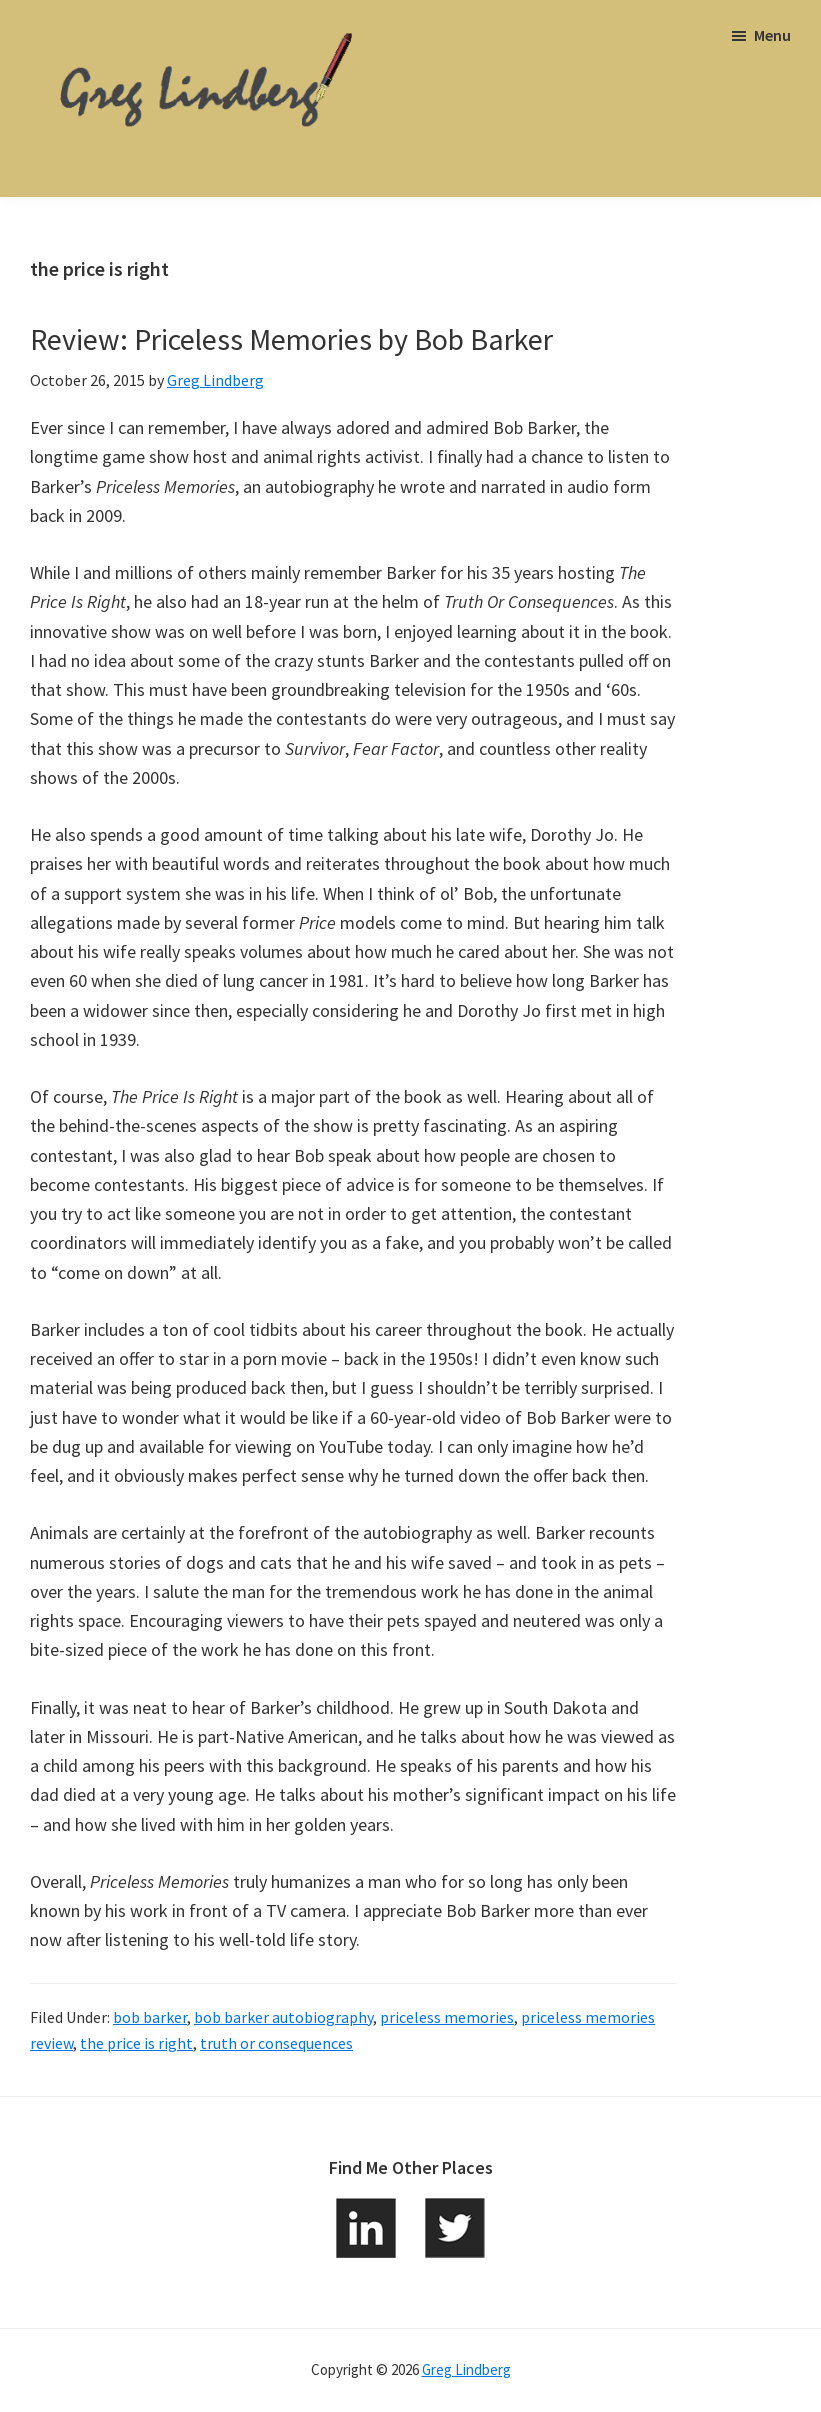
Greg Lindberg (466, 2369)
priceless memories (447, 2017)
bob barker (150, 2017)
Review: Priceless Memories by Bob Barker (291, 339)
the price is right (136, 2043)
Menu (772, 35)
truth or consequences (276, 2043)
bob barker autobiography (283, 2017)
